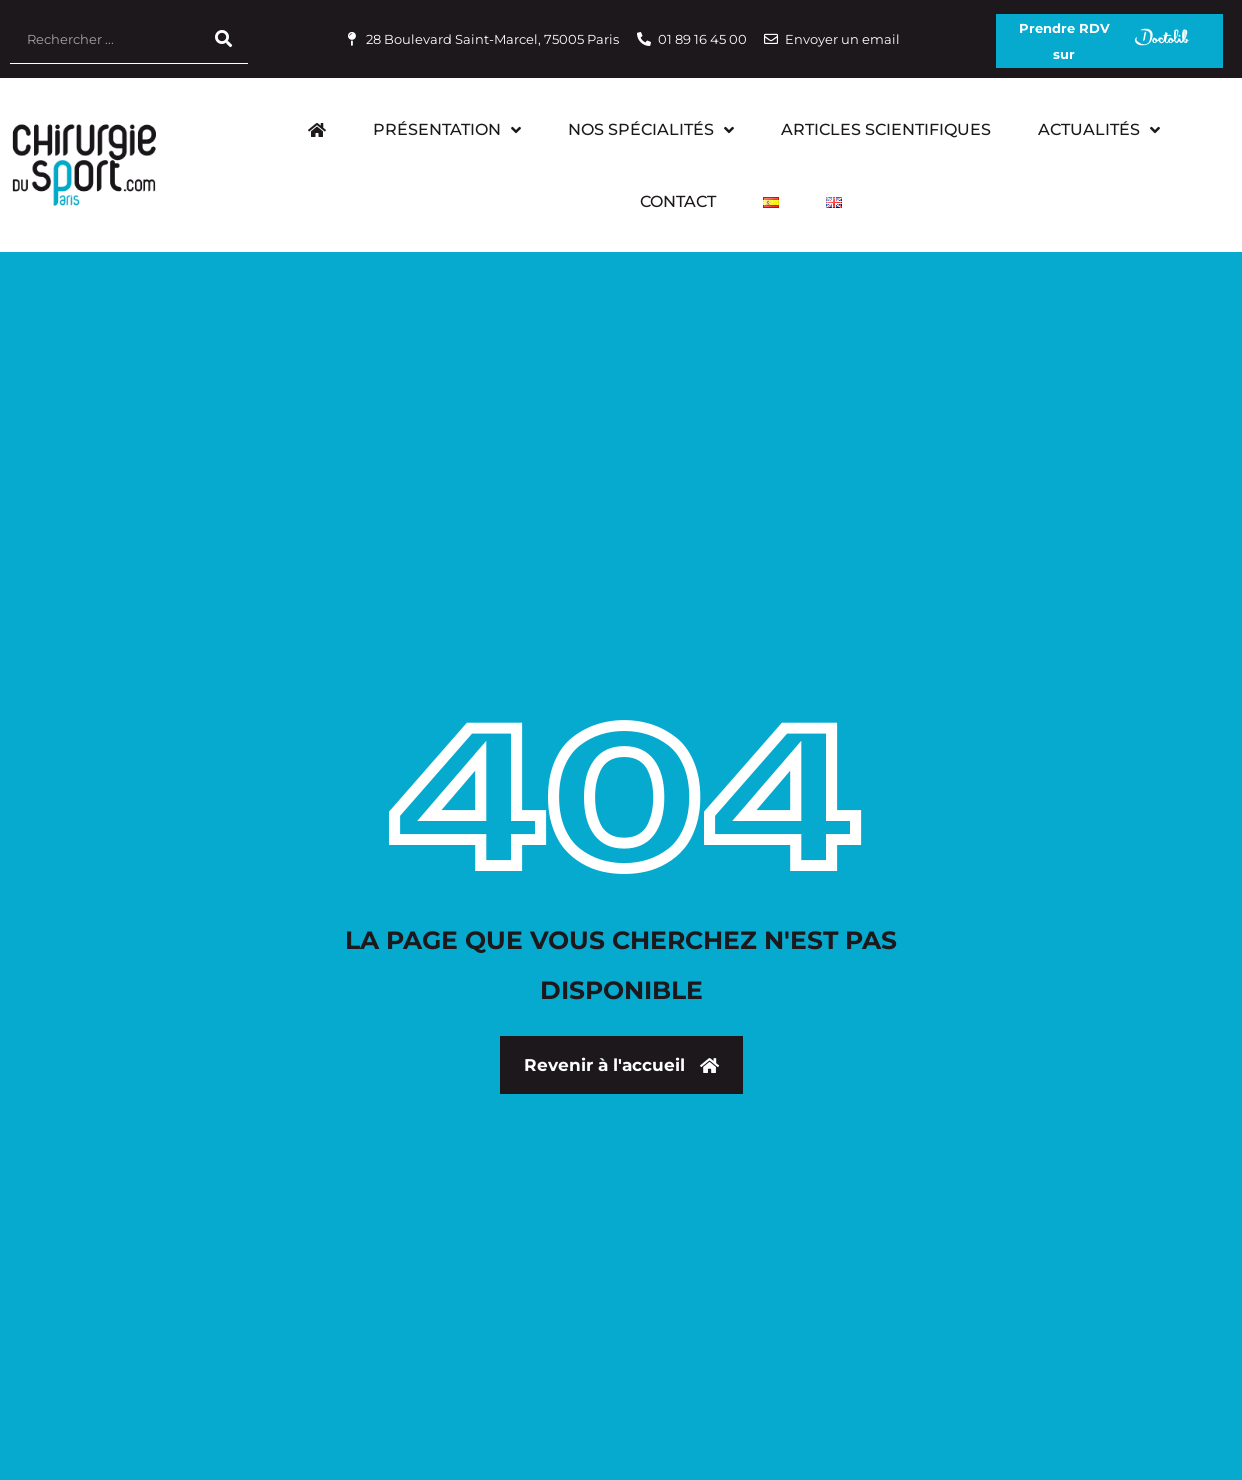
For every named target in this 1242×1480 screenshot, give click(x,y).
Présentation (447, 130)
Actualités (1099, 130)
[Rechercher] (223, 38)
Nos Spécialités (651, 130)
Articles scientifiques (886, 129)
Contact (678, 201)
